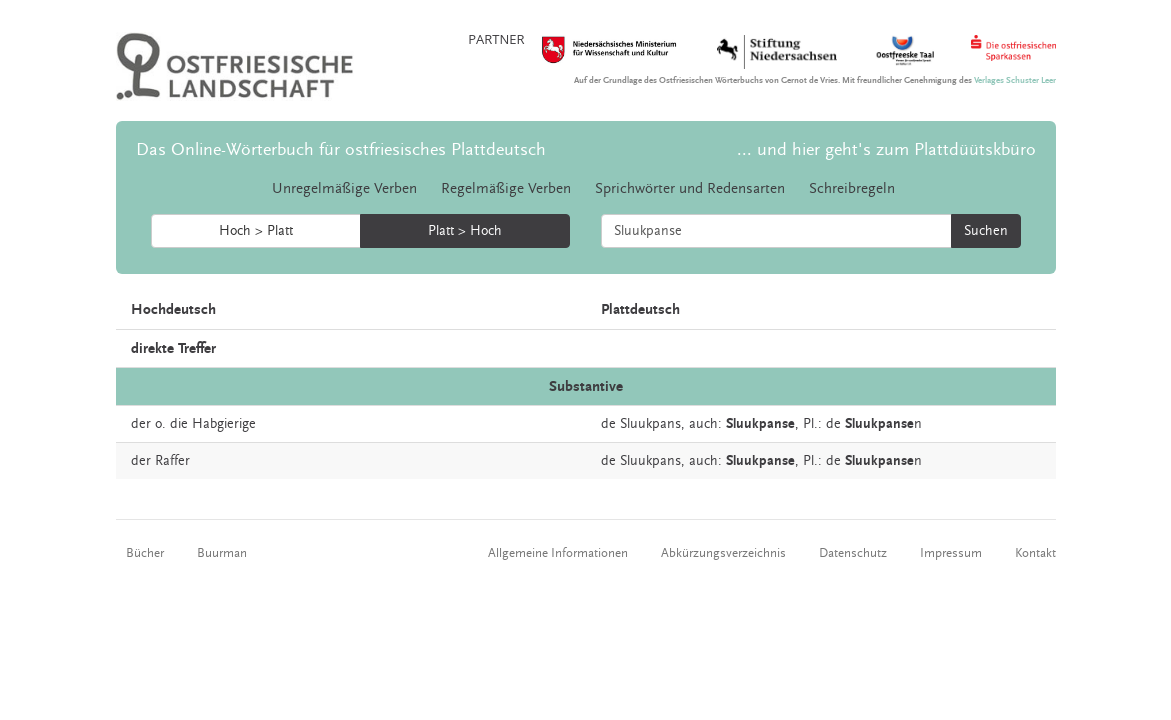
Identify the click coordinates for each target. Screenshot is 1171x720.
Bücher (145, 553)
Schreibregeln (852, 188)
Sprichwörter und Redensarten (690, 188)
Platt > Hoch (465, 231)
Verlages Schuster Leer (1015, 80)
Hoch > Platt (256, 231)
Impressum (951, 553)
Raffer (172, 461)
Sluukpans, (652, 424)
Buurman (222, 553)
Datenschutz (853, 553)
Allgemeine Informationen (558, 553)
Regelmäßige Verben (506, 188)
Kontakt (1035, 553)
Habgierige (224, 424)
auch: (705, 424)
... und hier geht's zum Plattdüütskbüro (886, 149)
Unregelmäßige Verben (344, 188)
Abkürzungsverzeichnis (723, 553)
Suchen (986, 231)
